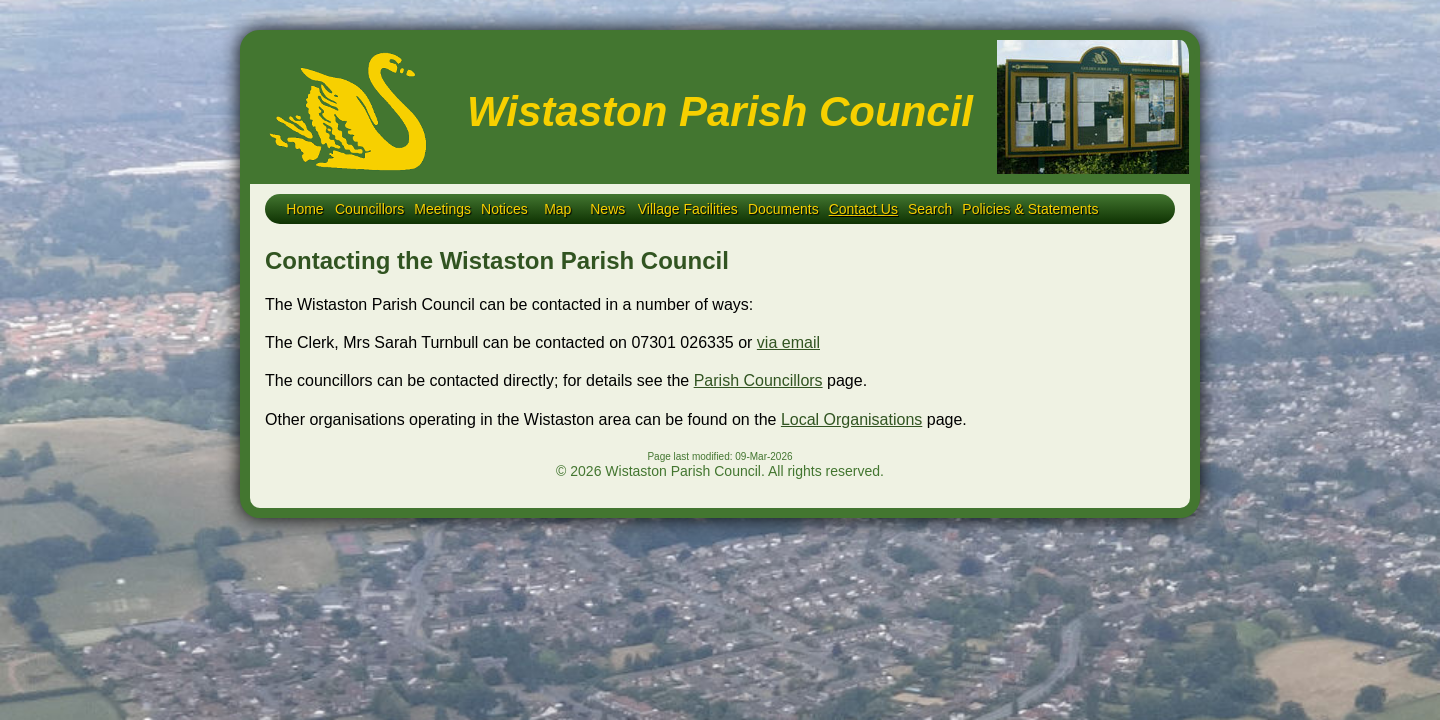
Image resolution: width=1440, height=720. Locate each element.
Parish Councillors (758, 380)
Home (304, 209)
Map (557, 209)
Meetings (442, 209)
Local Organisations (851, 419)
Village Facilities (688, 209)
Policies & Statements (1030, 209)
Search (930, 209)
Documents (783, 209)
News (607, 209)
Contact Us (863, 209)
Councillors (369, 209)
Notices (504, 209)
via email (788, 342)
